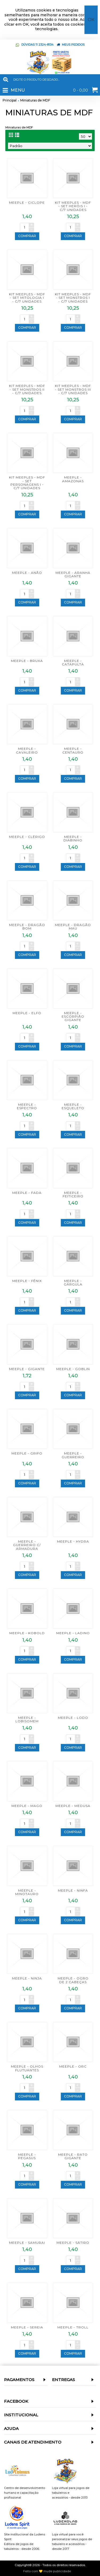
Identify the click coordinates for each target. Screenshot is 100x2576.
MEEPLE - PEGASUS (27, 2156)
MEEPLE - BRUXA (27, 661)
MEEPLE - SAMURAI (27, 2243)
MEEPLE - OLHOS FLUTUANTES (27, 2068)
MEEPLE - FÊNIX (27, 1281)
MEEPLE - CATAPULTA (73, 662)
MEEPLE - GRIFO (26, 1453)
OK (91, 19)
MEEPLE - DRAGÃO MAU (73, 926)
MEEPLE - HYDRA (73, 1541)
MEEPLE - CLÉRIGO (27, 837)
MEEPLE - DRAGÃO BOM (27, 926)
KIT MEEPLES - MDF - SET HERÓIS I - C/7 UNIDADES (73, 206)
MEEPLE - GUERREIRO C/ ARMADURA (27, 1544)
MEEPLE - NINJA (27, 1978)
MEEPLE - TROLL (73, 2327)
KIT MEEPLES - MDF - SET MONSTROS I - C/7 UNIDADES (73, 297)
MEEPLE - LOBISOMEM (27, 1719)
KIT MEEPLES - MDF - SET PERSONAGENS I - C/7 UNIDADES (27, 482)
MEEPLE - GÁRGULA (73, 1282)
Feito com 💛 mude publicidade (47, 2571)
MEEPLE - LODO (73, 1718)
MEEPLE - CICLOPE (27, 203)
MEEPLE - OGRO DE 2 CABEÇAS (73, 1980)
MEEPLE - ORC (73, 2066)
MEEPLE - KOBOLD (27, 1633)
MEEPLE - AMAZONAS (73, 479)
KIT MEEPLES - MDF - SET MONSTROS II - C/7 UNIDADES (27, 389)
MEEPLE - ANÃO (27, 573)
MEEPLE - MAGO (26, 1806)
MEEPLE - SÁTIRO (73, 2243)
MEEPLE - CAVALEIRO (27, 750)
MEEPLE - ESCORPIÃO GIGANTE (73, 1016)
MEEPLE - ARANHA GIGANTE (72, 574)
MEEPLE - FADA (27, 1193)
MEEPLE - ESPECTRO (27, 1106)
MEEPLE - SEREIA (27, 2327)
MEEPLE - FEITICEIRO (73, 1194)
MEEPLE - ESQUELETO (73, 1106)
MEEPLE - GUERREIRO (73, 1455)
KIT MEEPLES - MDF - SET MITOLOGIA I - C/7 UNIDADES (27, 297)
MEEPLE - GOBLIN (73, 1369)
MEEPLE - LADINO (73, 1633)
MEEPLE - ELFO (27, 1013)
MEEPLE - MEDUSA (72, 1806)
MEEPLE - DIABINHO (72, 838)
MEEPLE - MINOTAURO (27, 1892)
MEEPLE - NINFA (73, 1890)
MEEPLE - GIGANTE (27, 1369)
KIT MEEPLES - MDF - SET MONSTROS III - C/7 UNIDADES (73, 389)
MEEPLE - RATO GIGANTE (73, 2156)
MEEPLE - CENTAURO (72, 750)
